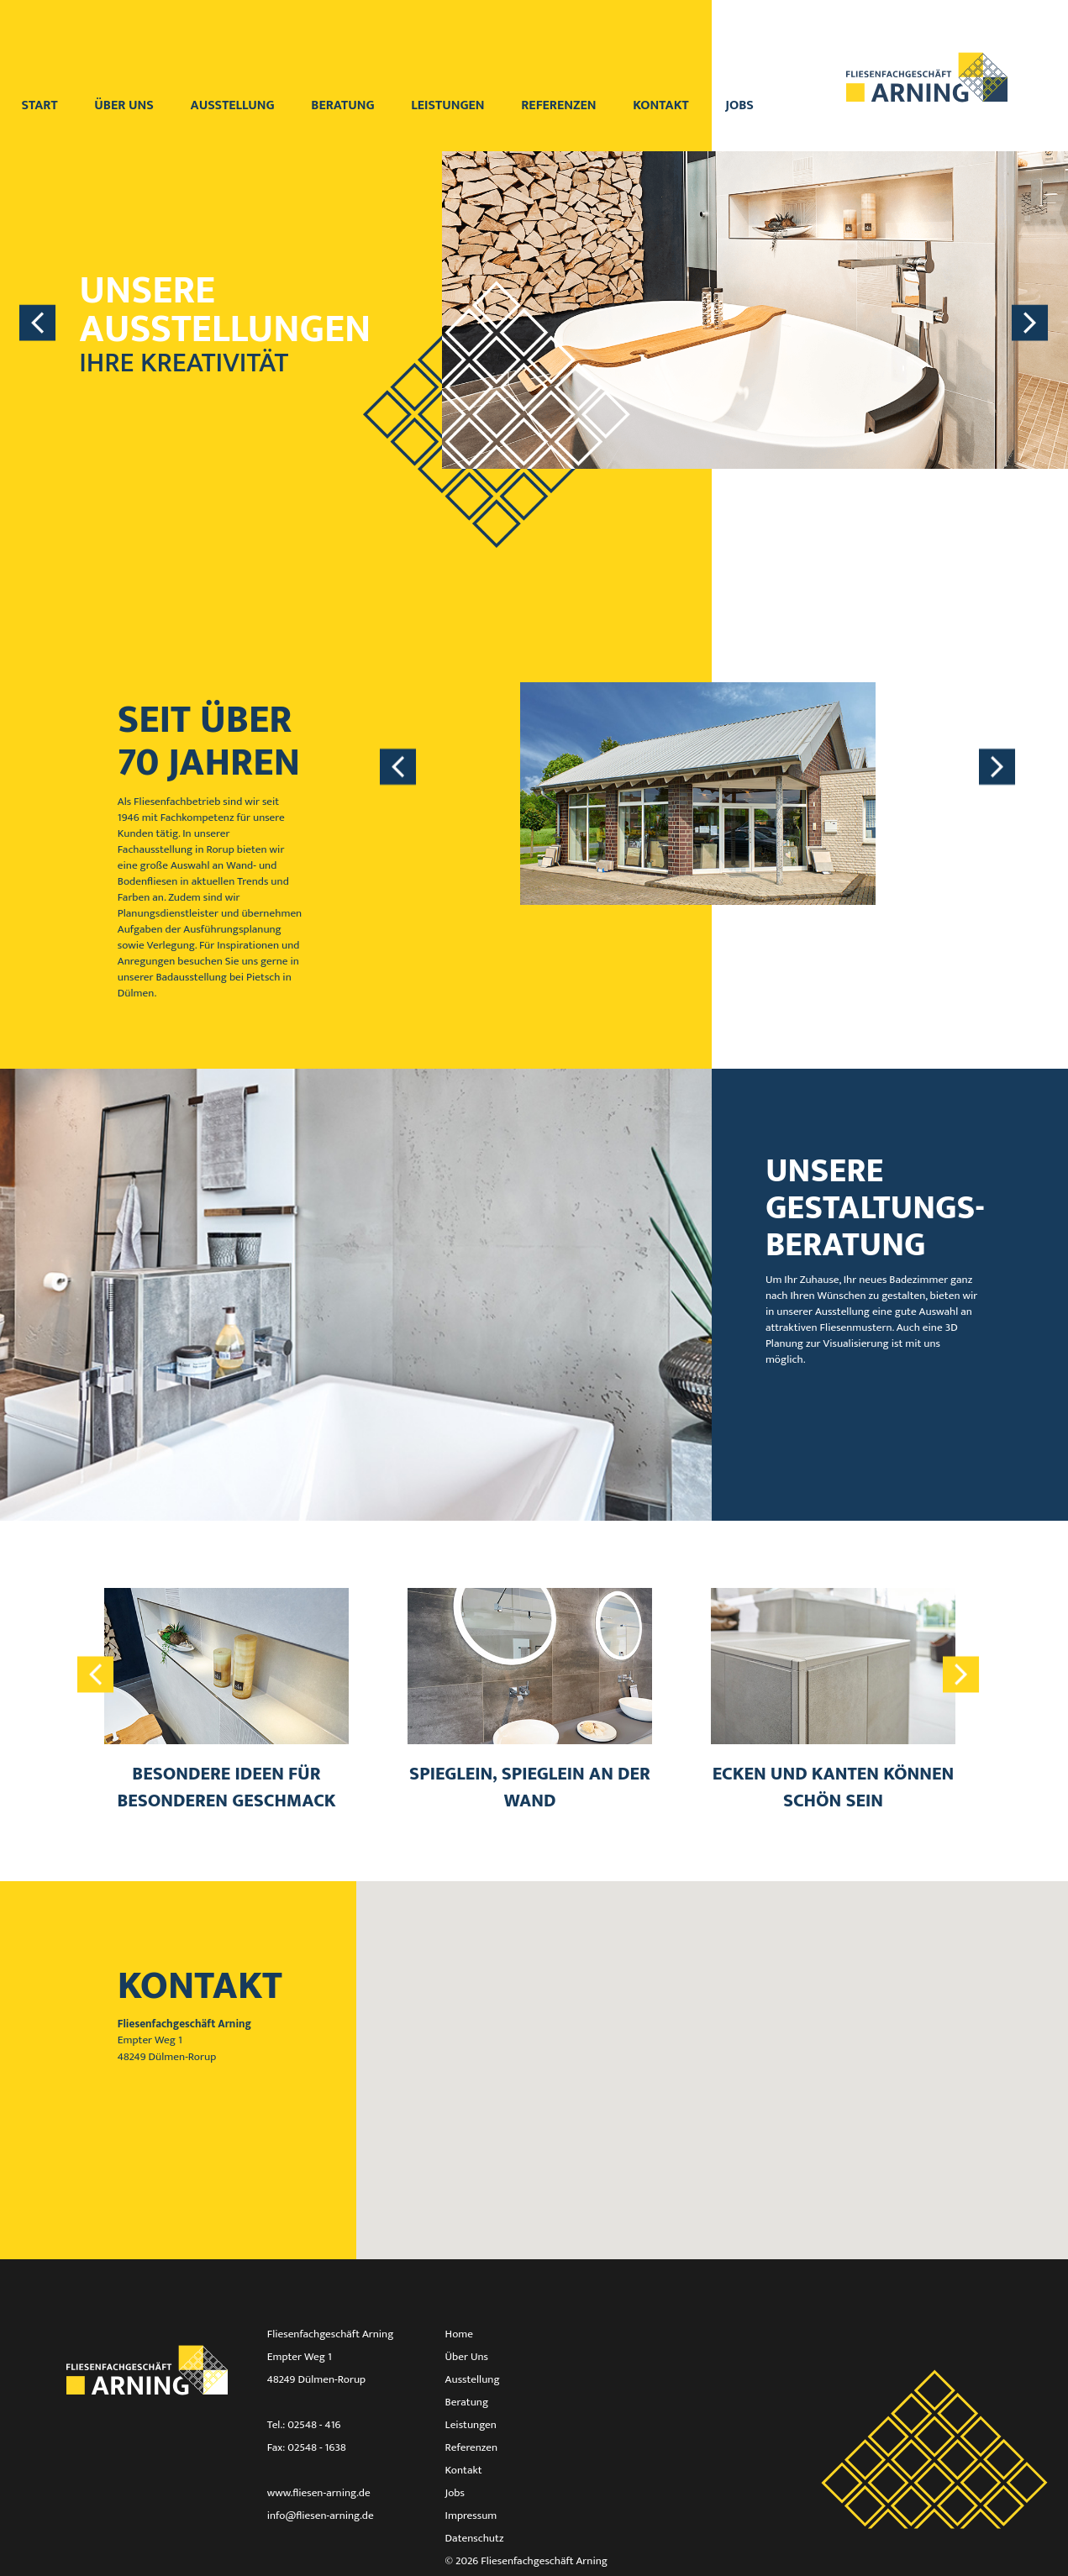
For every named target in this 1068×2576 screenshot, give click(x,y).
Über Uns (466, 2356)
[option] (534, 349)
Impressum (471, 2515)
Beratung (344, 105)
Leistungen (449, 105)
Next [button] (1030, 322)
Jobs (739, 105)
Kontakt (662, 105)
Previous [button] (38, 322)
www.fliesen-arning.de (319, 2493)
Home (459, 2334)
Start (41, 105)
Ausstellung (234, 105)
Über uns (125, 105)
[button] (712, 2054)
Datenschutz (474, 2538)
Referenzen (560, 105)
